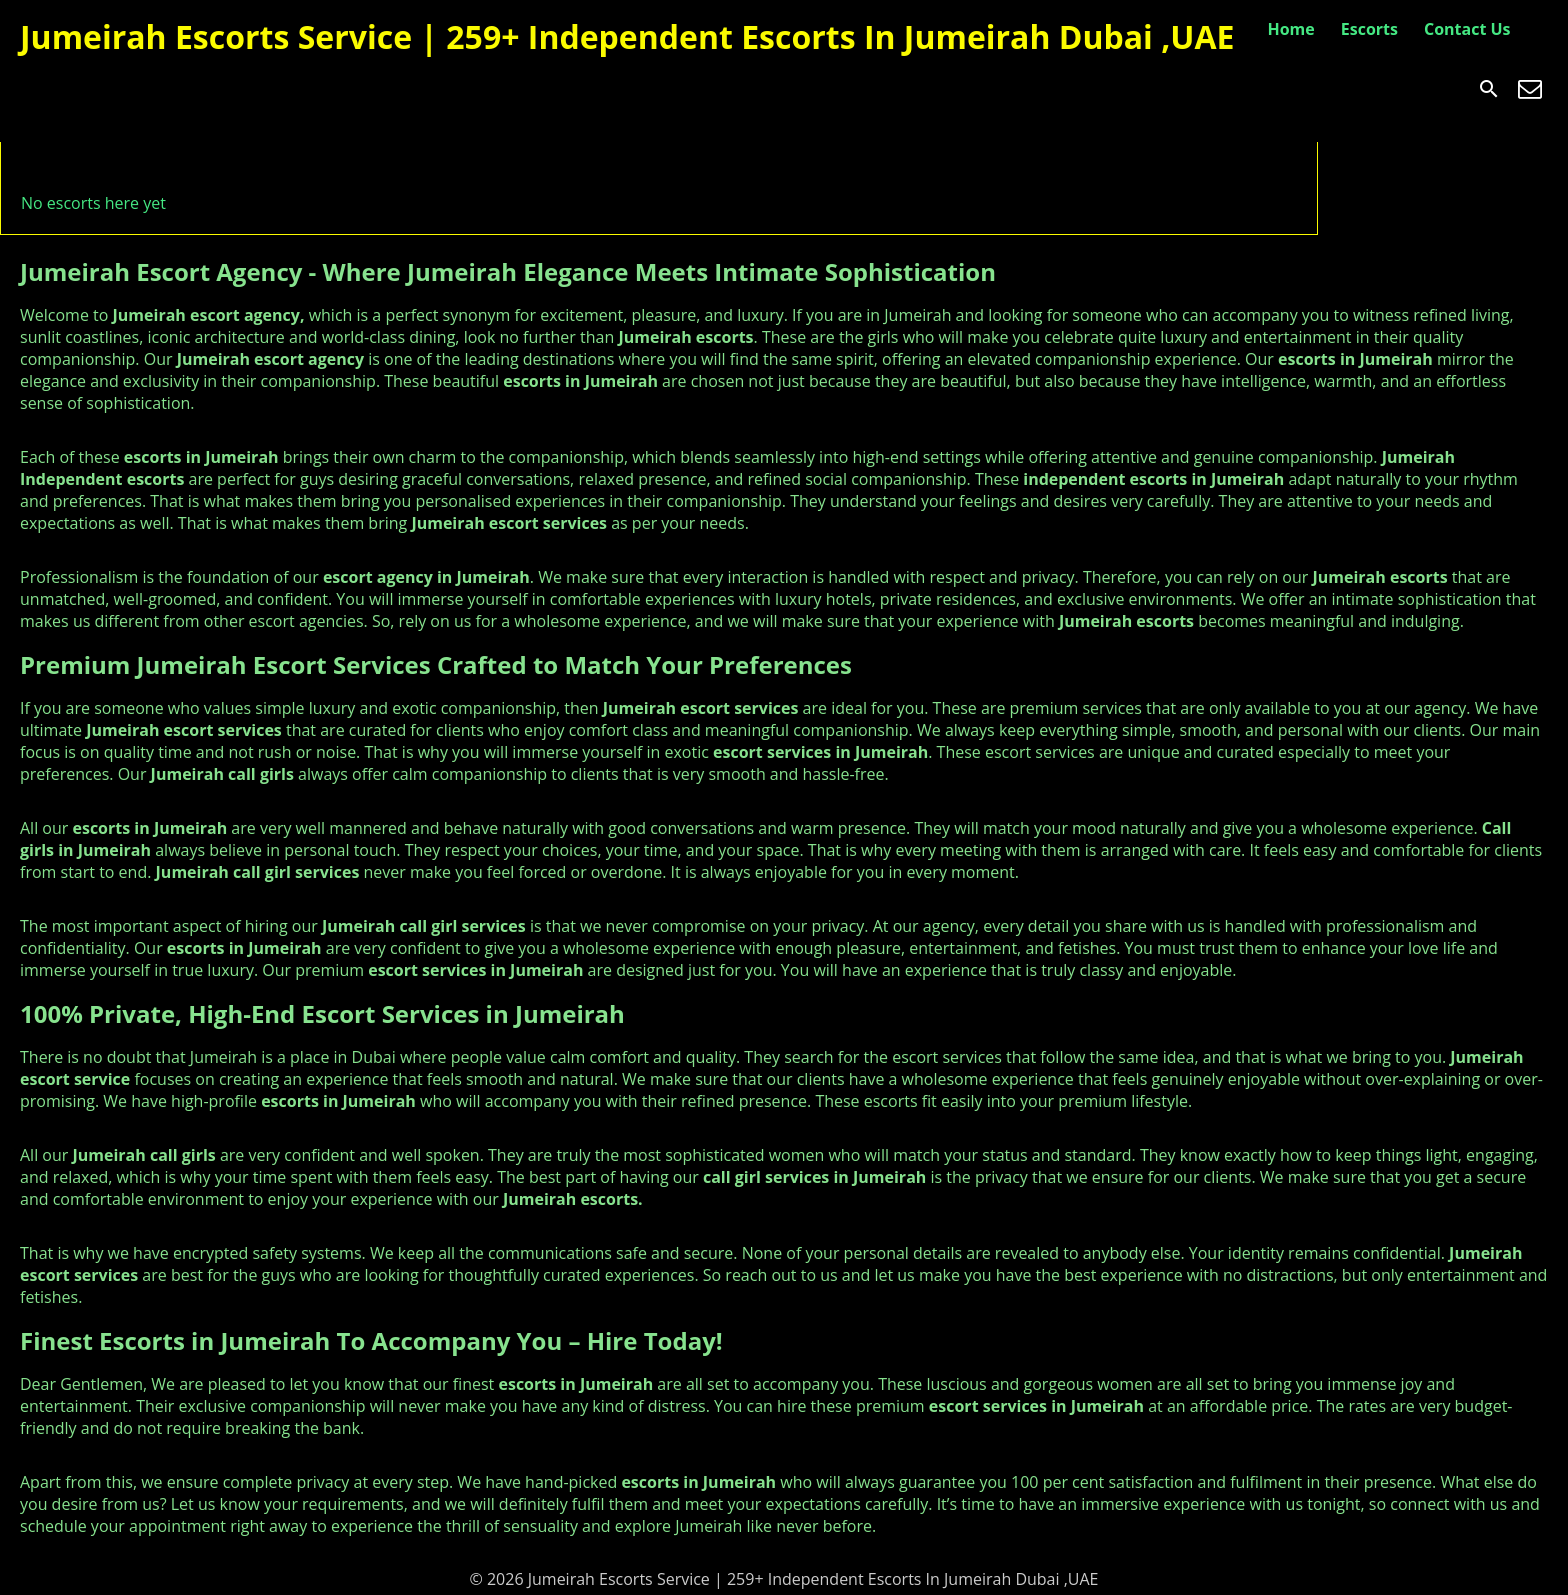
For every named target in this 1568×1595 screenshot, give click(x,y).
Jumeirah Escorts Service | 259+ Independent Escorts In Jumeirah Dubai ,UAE (627, 36)
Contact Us (1467, 29)
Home (1290, 29)
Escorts (1369, 29)
